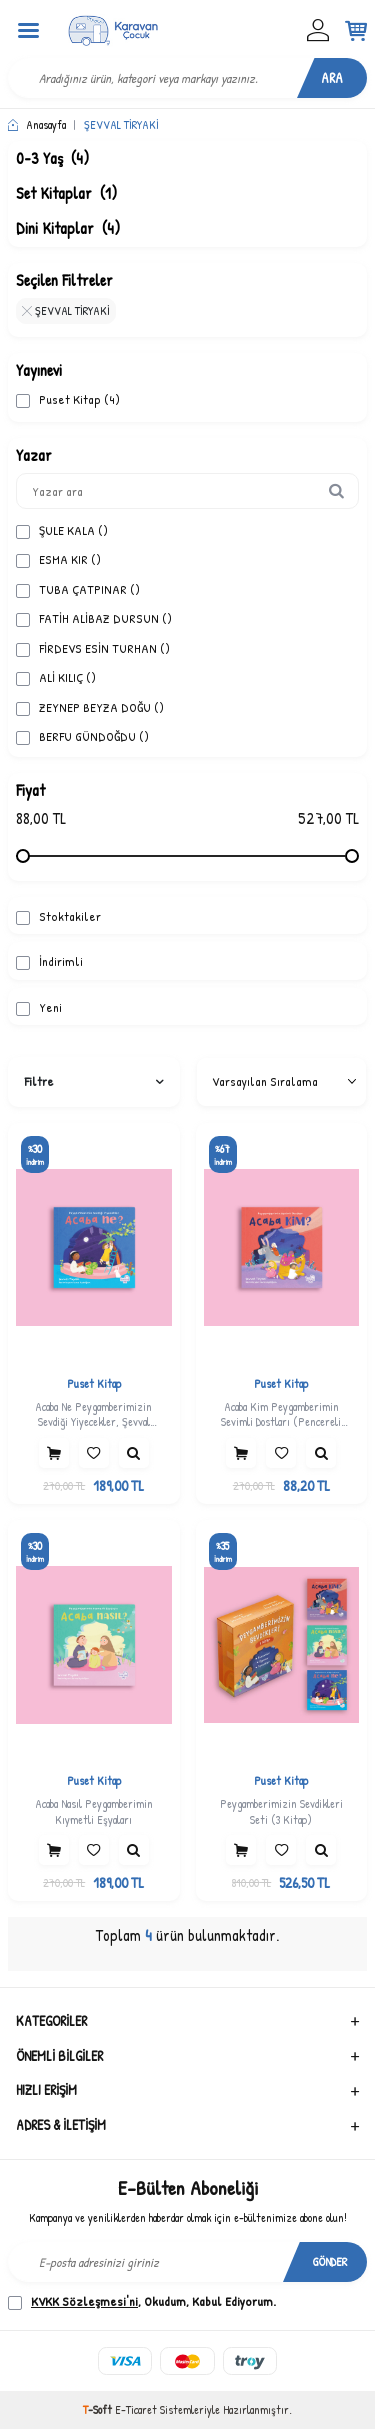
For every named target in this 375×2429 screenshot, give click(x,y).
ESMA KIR (58, 559)
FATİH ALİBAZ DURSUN (94, 618)
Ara (332, 77)
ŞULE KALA (62, 530)
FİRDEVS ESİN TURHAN (93, 648)
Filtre (94, 1081)
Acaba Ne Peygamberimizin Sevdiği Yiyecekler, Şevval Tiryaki (93, 1414)
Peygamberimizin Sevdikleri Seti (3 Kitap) (281, 1811)
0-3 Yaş (52, 158)
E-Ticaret (136, 2409)
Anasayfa (37, 125)
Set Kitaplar (66, 193)
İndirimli (49, 961)
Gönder (330, 2261)
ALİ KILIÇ (56, 677)
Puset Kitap (68, 399)
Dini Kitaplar (68, 228)
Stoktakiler (58, 916)
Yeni (39, 1007)
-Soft (99, 2409)
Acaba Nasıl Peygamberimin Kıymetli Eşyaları (94, 1811)
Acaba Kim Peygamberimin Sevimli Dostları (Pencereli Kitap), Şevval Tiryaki (281, 1414)
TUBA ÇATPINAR (78, 589)
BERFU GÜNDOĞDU (82, 736)
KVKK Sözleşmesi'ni (84, 2301)
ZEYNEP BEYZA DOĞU (90, 707)
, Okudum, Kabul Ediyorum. (142, 2301)
